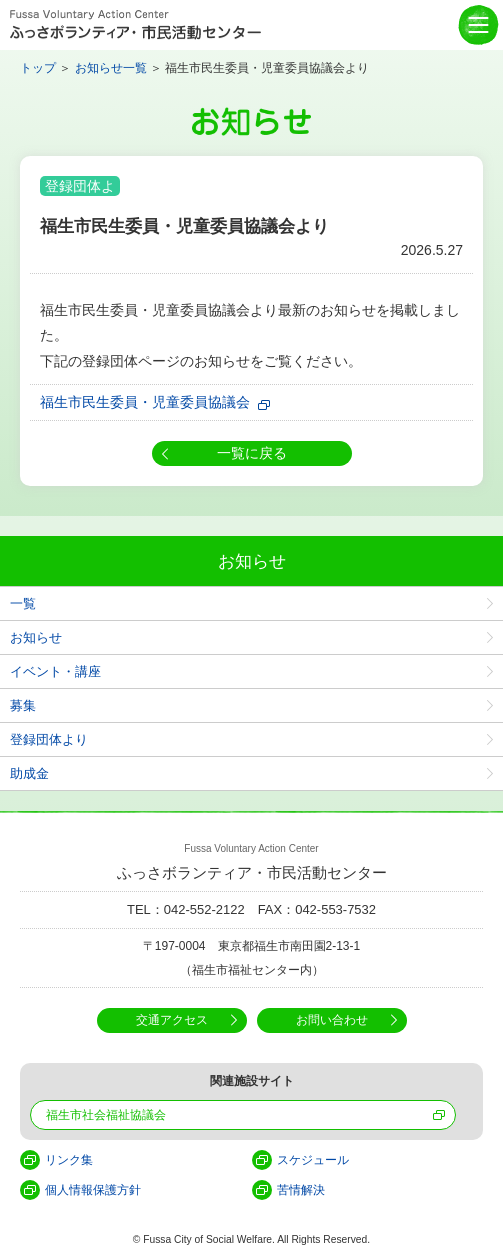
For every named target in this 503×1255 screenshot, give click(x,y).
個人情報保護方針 (93, 1190)
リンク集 (69, 1160)
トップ (38, 68)
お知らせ (36, 637)
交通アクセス (172, 1020)
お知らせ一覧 (111, 68)
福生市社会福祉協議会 (106, 1115)
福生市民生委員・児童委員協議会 (145, 402)
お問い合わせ (332, 1020)
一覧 (23, 603)
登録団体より (49, 739)
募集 (23, 705)
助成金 (29, 773)
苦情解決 (301, 1190)
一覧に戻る (252, 453)
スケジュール (313, 1160)
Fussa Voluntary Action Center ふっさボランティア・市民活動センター (135, 25)
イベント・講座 (55, 671)
